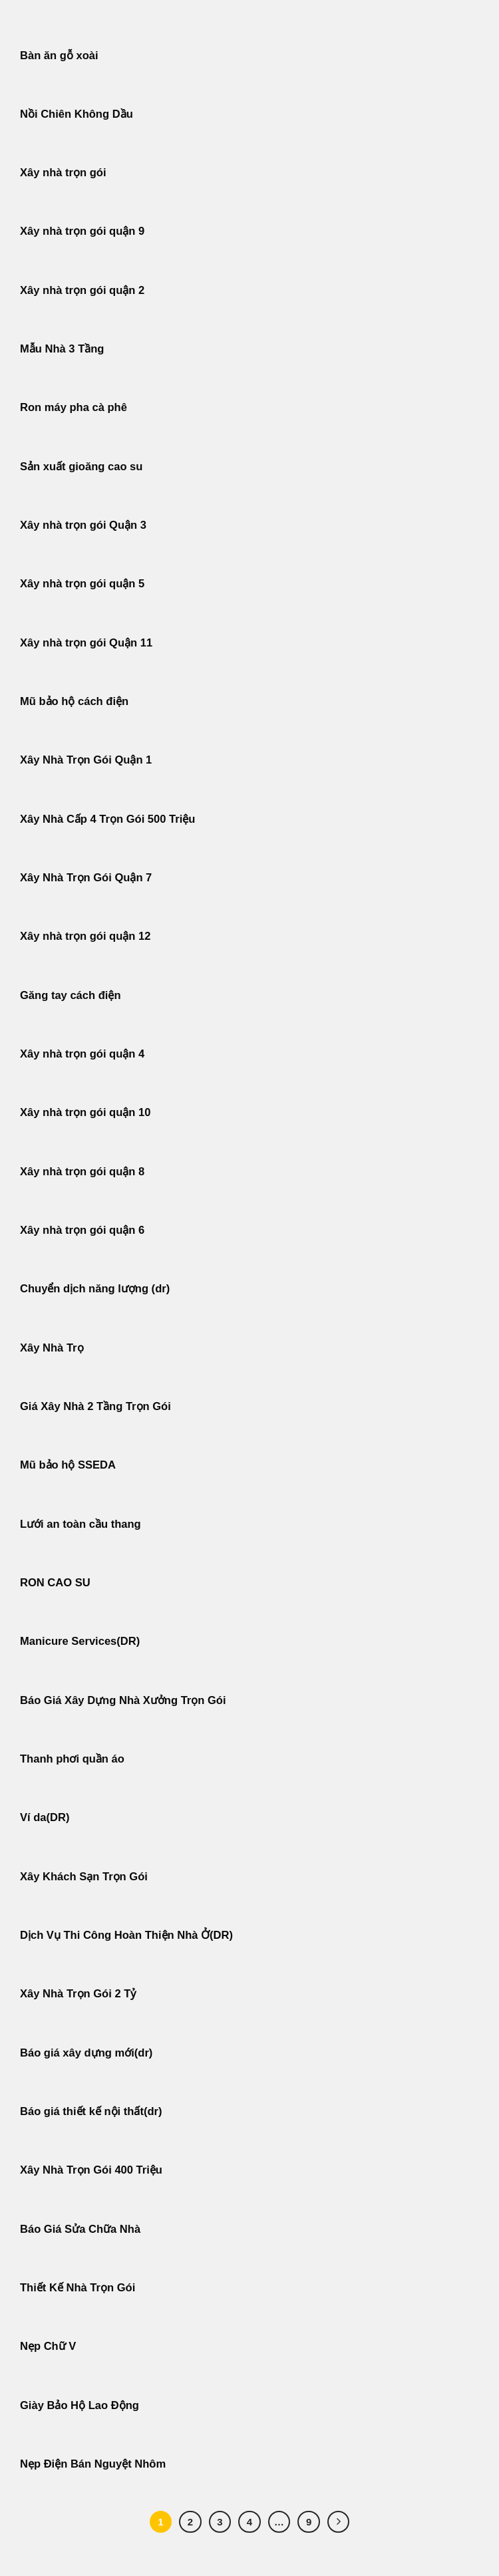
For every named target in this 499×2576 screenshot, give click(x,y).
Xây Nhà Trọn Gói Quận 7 (86, 877)
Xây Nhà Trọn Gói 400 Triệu (91, 2170)
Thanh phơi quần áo (72, 1759)
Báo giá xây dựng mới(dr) (86, 2053)
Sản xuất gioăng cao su (81, 466)
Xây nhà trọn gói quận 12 (85, 936)
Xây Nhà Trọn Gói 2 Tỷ (78, 1993)
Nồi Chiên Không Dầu (76, 114)
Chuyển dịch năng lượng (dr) (95, 1288)
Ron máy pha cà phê (73, 407)
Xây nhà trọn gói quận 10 (85, 1112)
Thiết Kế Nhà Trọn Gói (77, 2287)
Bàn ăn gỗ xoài (59, 55)
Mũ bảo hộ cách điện (74, 701)
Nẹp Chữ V (48, 2346)
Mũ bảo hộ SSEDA (68, 1465)
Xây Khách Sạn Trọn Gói (84, 1876)
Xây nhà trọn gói (63, 172)
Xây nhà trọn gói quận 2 (82, 290)
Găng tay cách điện (70, 995)
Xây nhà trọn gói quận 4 (82, 1054)
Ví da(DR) (44, 1817)
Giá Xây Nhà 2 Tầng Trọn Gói (95, 1406)
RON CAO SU (55, 1582)
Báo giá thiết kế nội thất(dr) (91, 2111)
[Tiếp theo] (338, 2522)
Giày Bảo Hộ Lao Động (79, 2405)
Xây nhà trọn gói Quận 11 (86, 643)
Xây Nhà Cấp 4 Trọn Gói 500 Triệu (107, 819)
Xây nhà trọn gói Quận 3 (83, 525)
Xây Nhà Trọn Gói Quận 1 (86, 760)
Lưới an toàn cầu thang (80, 1524)
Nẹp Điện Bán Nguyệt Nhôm (93, 2464)
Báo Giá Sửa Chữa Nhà (80, 2229)
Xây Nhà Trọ (52, 1348)
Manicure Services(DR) (80, 1641)
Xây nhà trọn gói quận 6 (82, 1230)
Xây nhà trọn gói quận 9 (82, 231)
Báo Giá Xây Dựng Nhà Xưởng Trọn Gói (123, 1700)
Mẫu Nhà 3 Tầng (62, 349)
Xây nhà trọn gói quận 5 (82, 583)
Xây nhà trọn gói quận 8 (82, 1171)
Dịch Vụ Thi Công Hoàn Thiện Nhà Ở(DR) (126, 1935)
